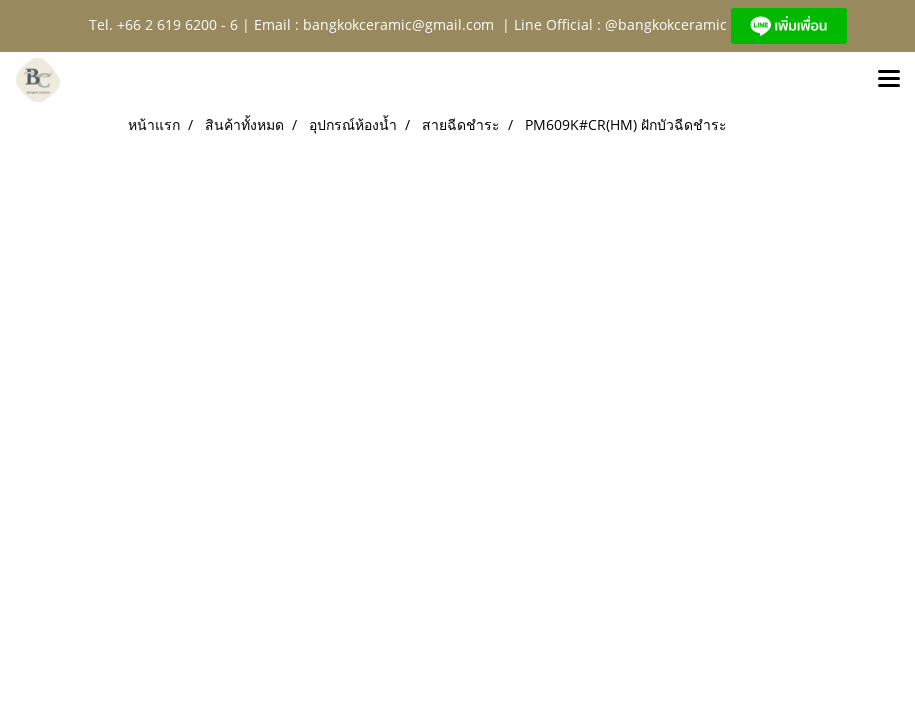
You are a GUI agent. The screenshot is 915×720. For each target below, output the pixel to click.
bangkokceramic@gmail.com (398, 24)
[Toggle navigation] (889, 80)
